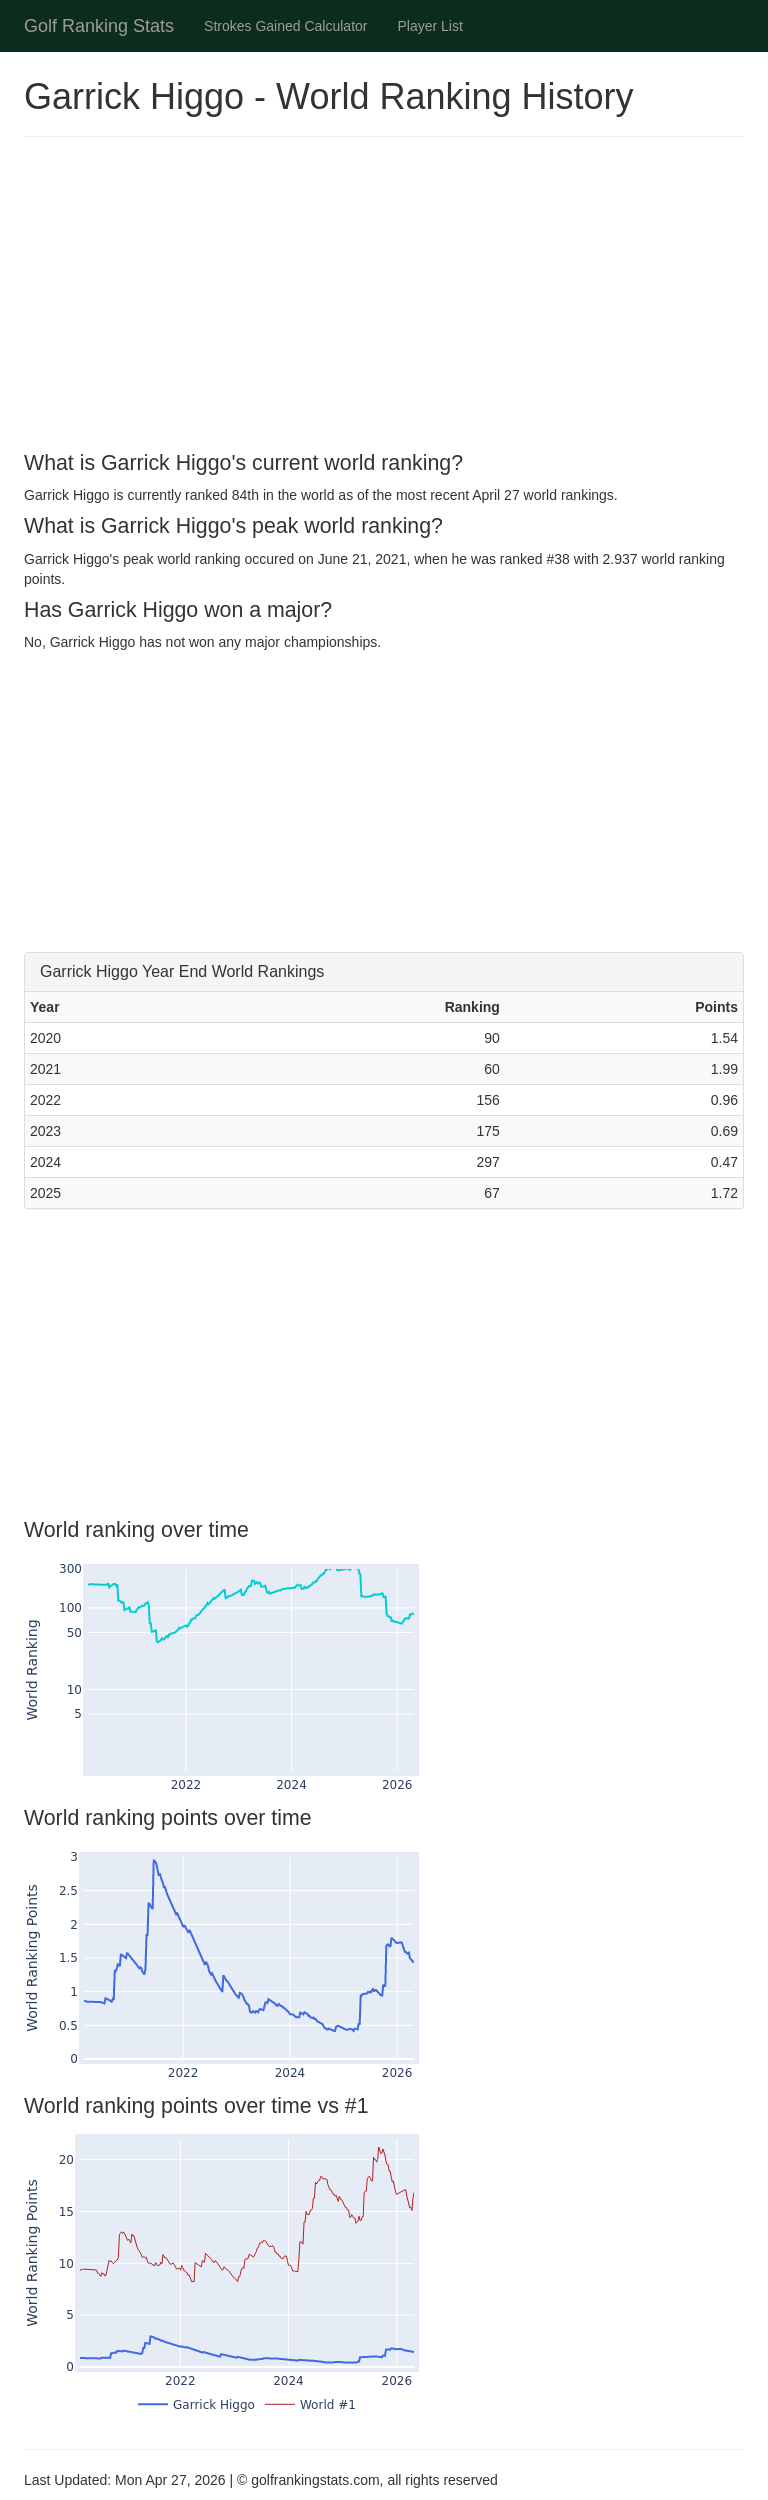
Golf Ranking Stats (99, 26)
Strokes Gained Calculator (285, 26)
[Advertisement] (384, 297)
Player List (430, 26)
